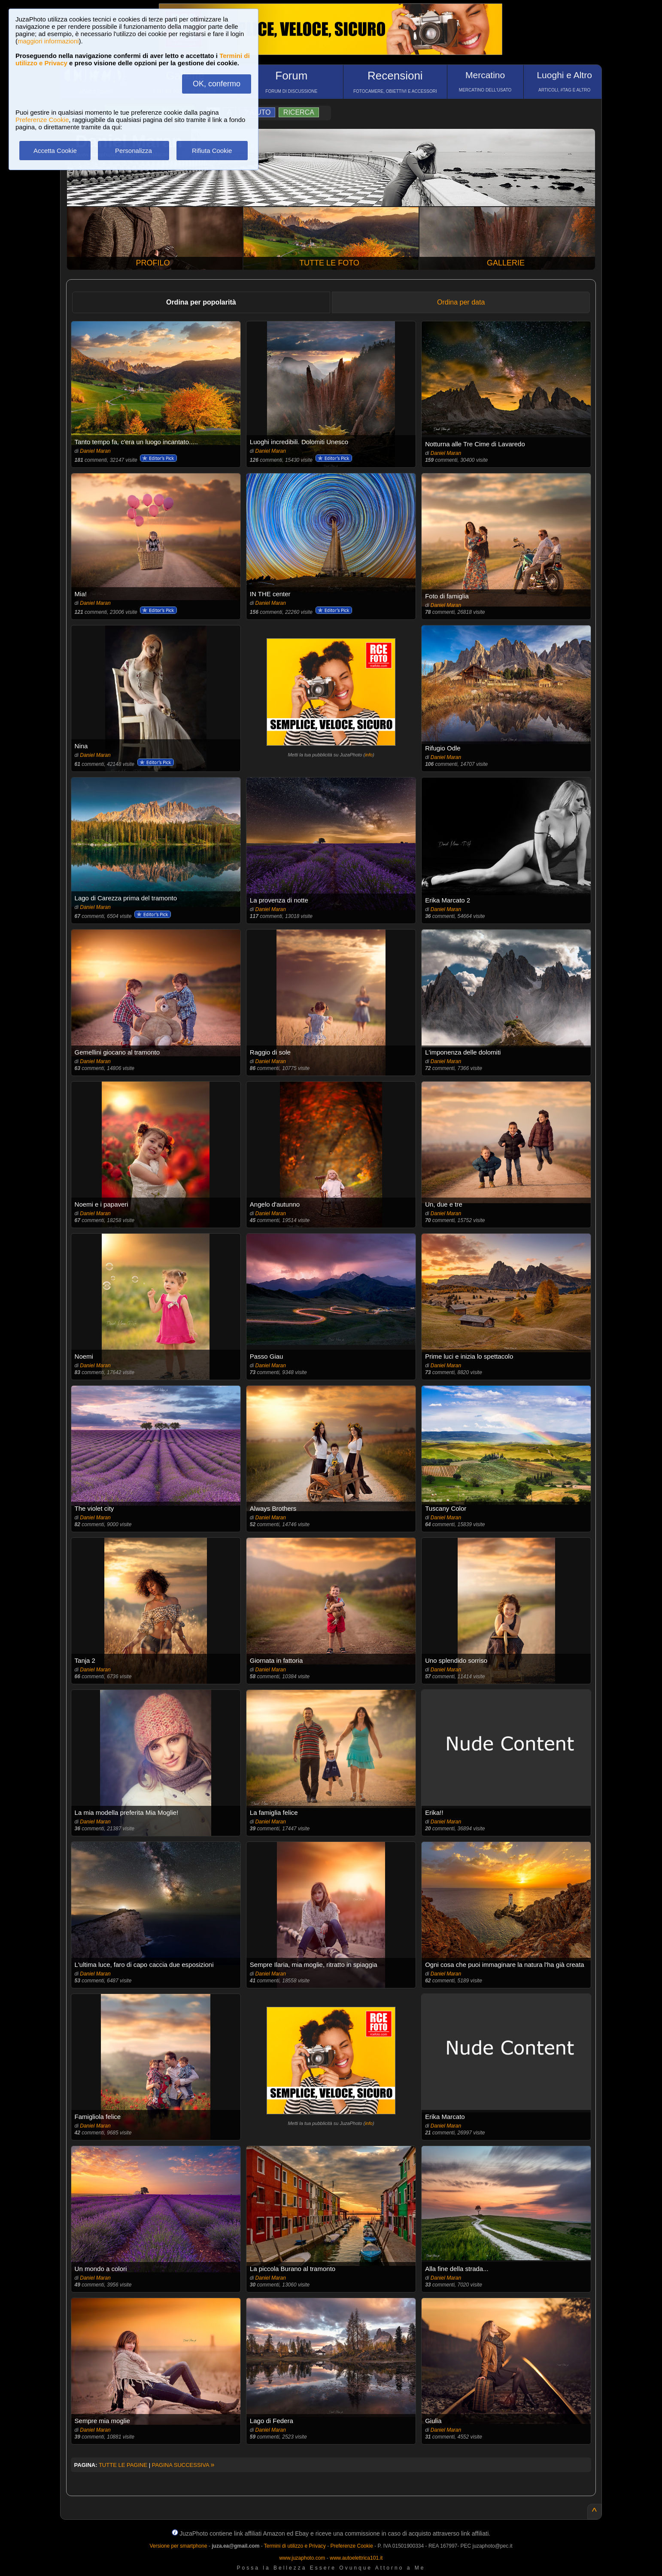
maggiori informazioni (48, 41)
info (369, 754)
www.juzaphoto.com (302, 2558)
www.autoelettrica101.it (356, 2558)
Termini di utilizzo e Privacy (295, 2546)
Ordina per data (461, 302)
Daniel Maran (95, 451)
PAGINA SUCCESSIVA (183, 2465)
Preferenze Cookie (42, 119)
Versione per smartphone (178, 2546)
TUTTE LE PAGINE (123, 2465)
